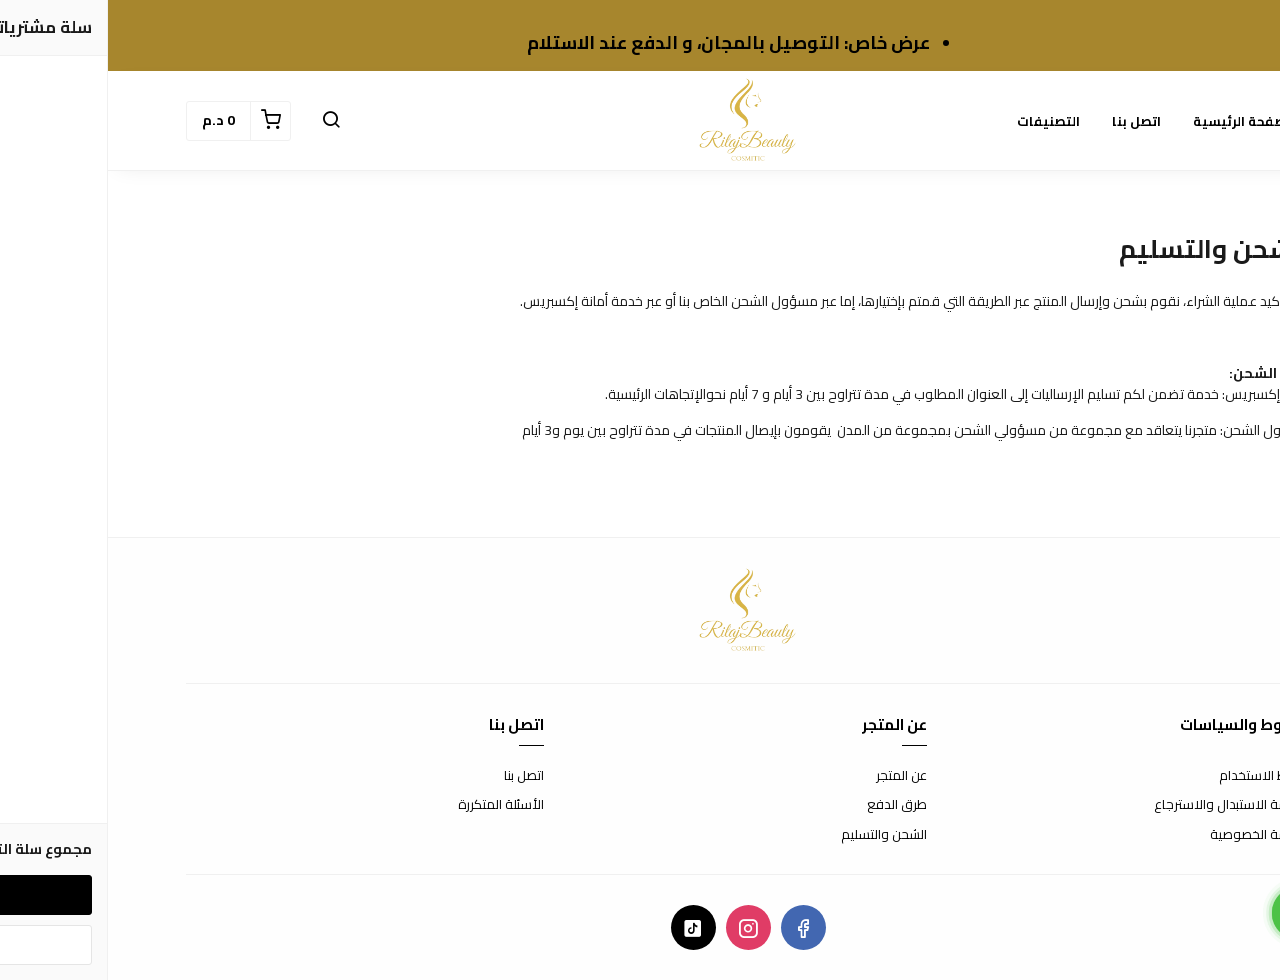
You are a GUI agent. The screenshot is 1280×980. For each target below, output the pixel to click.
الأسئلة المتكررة (393, 805)
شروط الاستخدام (1156, 776)
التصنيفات (940, 121)
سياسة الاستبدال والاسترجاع (1124, 805)
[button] (223, 121)
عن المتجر (793, 776)
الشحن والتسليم (776, 835)
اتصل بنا (1028, 121)
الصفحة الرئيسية (1135, 121)
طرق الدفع (789, 805)
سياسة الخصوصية (1152, 835)
